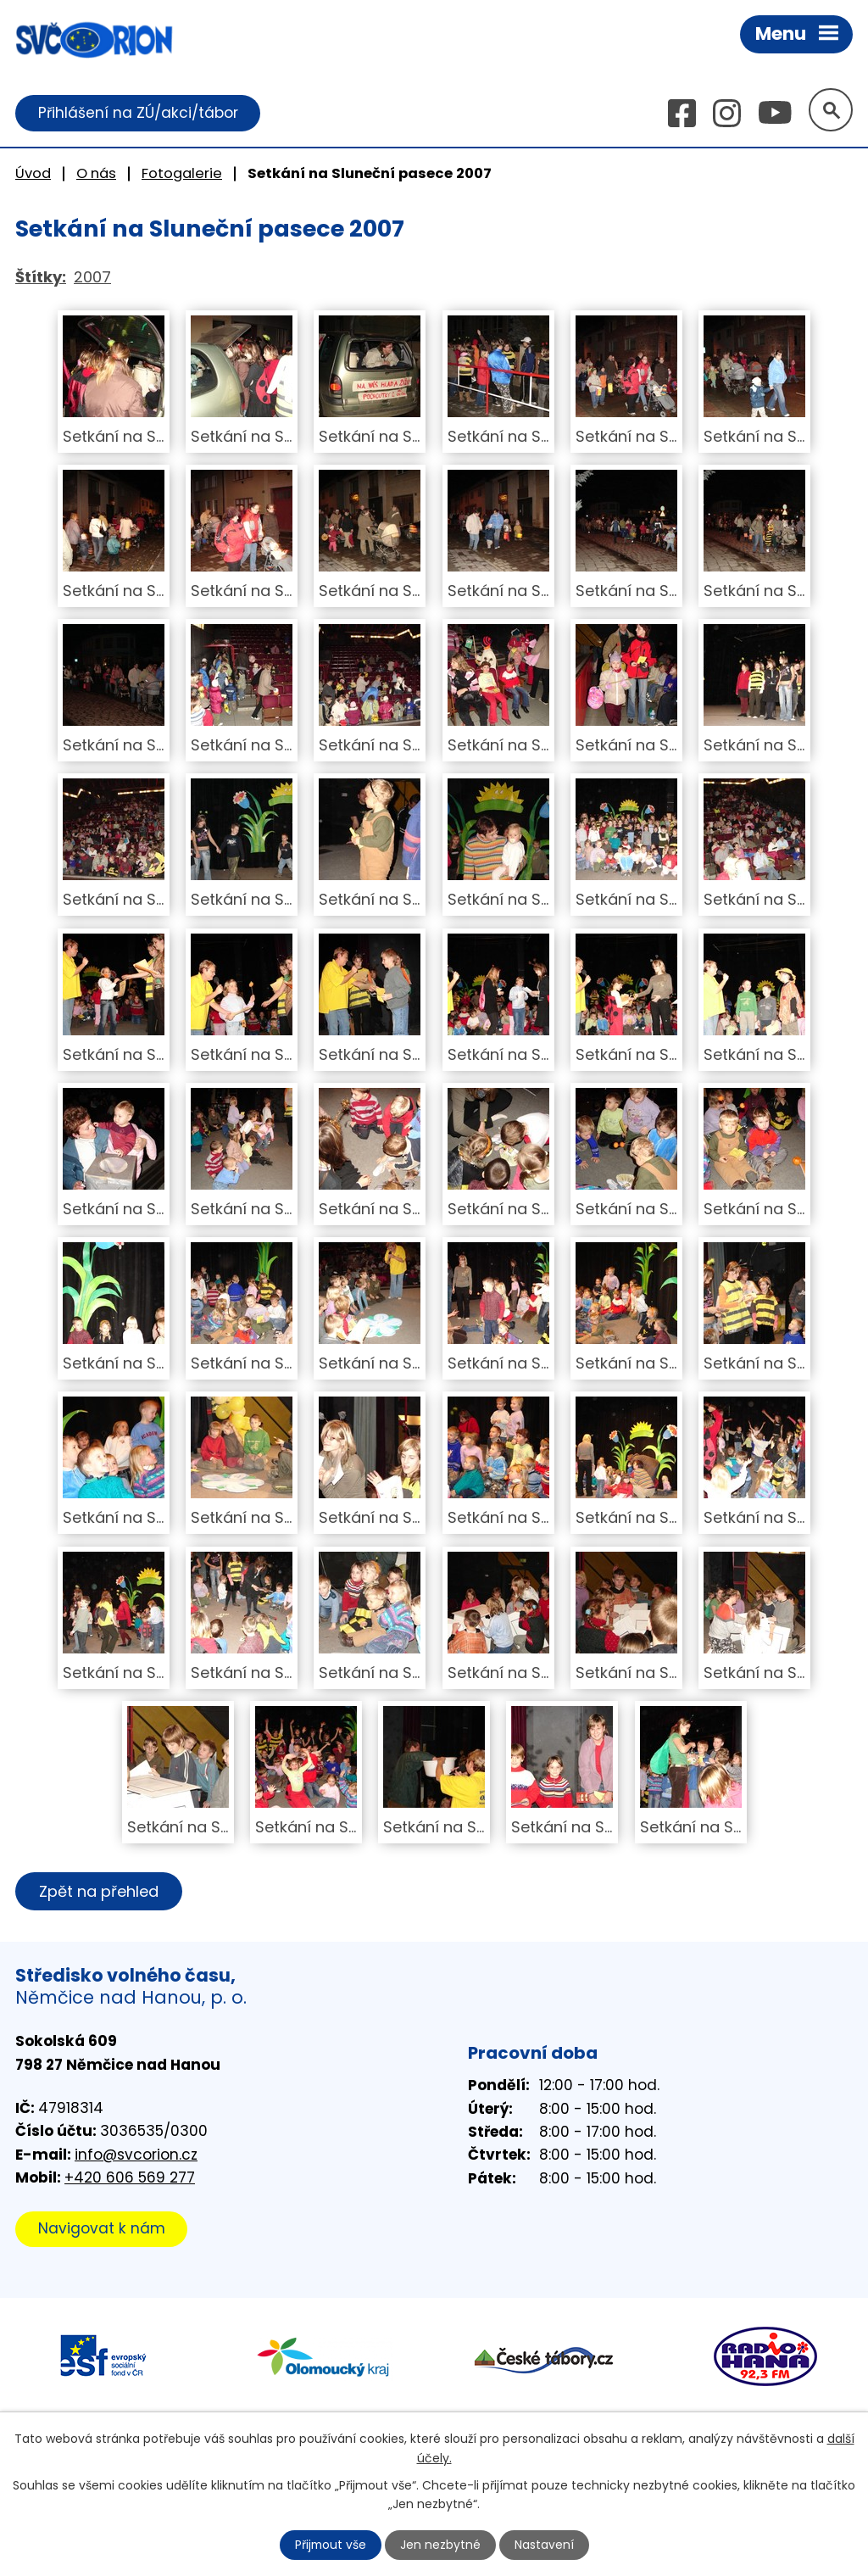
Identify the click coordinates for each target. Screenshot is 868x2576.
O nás (96, 173)
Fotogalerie (182, 173)
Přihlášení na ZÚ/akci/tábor (138, 113)
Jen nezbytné (441, 2544)
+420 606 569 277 (129, 2178)
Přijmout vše (330, 2544)
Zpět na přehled (99, 1892)
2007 (92, 277)
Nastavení (545, 2544)
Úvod (33, 173)
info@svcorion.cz (136, 2154)
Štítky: (40, 277)
